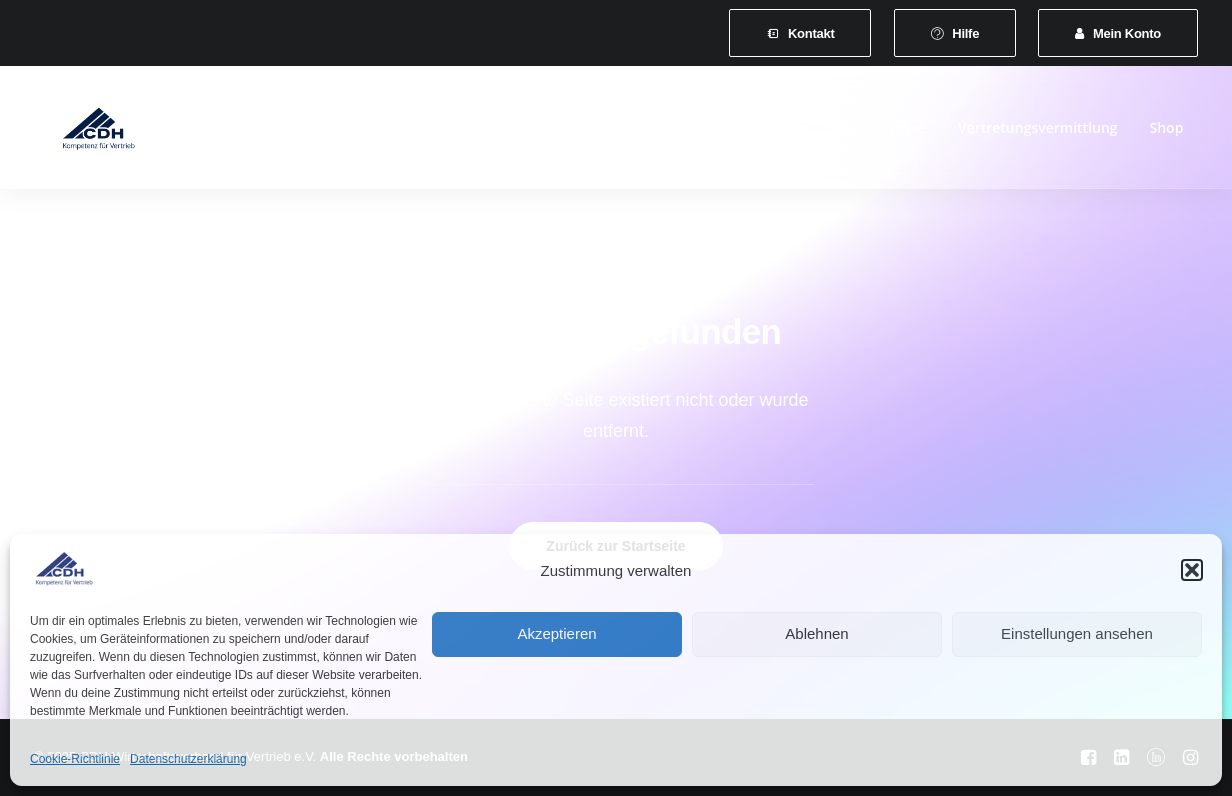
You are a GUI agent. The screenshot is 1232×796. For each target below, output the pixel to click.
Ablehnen (816, 633)
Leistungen (515, 131)
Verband (289, 131)
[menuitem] (800, 33)
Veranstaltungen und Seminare (690, 131)
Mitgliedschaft (398, 131)
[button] (1192, 570)
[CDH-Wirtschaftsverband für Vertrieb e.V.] (81, 132)
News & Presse (876, 131)
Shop (1167, 131)
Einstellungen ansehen (1077, 633)
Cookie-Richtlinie (75, 759)
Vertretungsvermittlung (1038, 131)
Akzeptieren (556, 633)
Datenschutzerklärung (188, 759)
